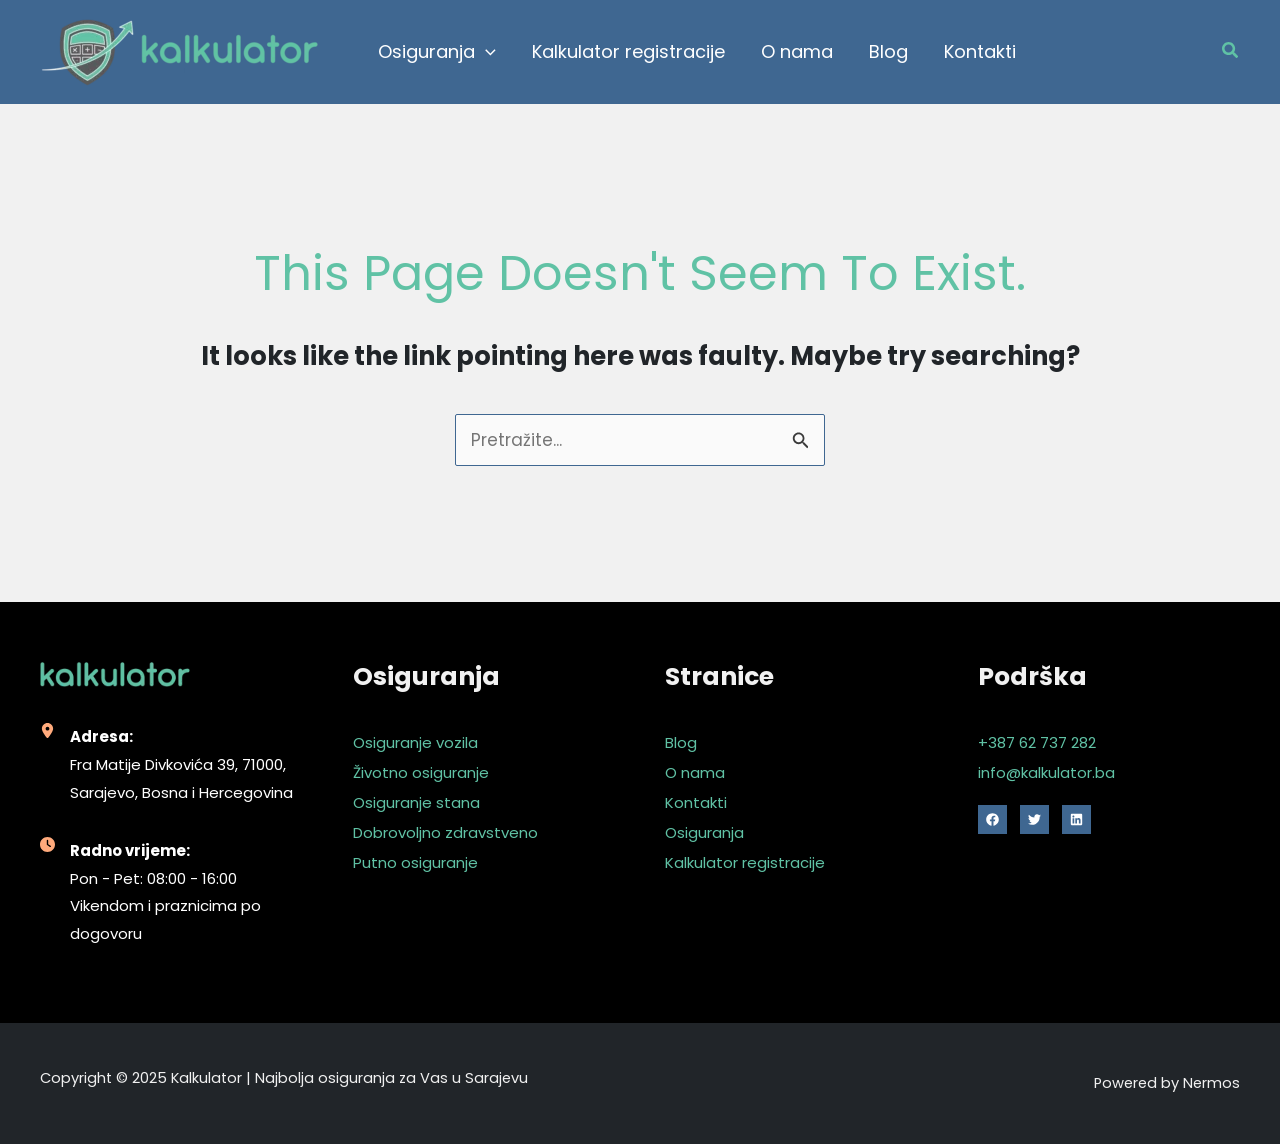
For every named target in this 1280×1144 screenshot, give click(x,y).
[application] (485, 52)
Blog (681, 742)
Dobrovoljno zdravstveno (445, 832)
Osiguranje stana (416, 802)
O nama (695, 772)
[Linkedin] (1076, 819)
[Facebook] (992, 819)
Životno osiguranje (421, 772)
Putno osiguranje (415, 862)
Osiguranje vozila (415, 742)
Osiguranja (704, 832)
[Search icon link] (1231, 52)
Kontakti (696, 802)
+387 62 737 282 (1037, 742)
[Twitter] (1034, 819)
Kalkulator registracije (745, 862)
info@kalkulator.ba (1046, 772)
